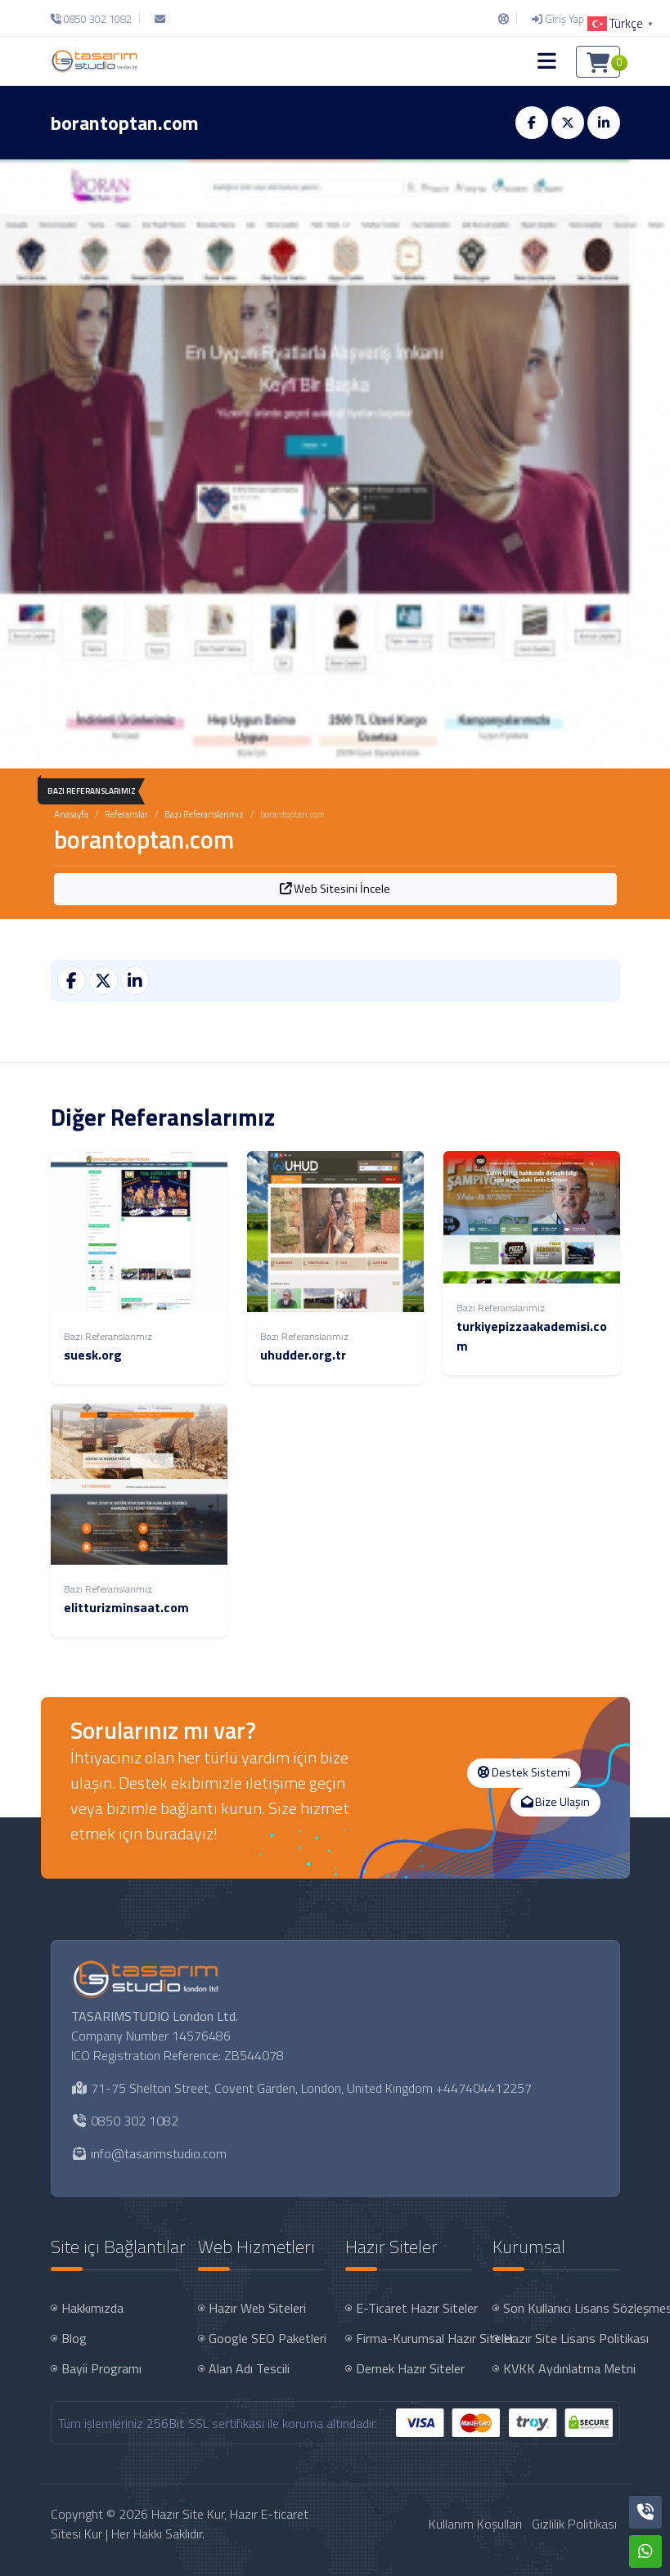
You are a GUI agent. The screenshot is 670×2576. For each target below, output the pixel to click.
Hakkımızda (92, 2308)
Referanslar (126, 814)
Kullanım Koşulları (475, 2523)
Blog (74, 2338)
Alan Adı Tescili (249, 2368)
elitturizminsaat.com (126, 1607)
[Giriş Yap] (558, 19)
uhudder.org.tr (303, 1354)
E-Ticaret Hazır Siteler (416, 2308)
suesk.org (93, 1354)
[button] (546, 61)
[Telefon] (95, 19)
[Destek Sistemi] (503, 19)
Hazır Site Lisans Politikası (563, 2338)
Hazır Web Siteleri (257, 2308)
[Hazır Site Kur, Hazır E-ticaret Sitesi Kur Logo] (94, 61)
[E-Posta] (159, 19)
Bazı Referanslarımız (204, 814)
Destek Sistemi (524, 1772)
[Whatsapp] (645, 2551)
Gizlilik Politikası (574, 2523)
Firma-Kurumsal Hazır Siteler (416, 2338)
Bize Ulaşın (555, 1802)
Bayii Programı (101, 2368)
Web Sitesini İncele (335, 889)
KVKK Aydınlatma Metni (563, 2368)
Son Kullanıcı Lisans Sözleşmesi (563, 2308)
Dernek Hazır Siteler (410, 2368)
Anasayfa (71, 814)
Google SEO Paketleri (267, 2338)
